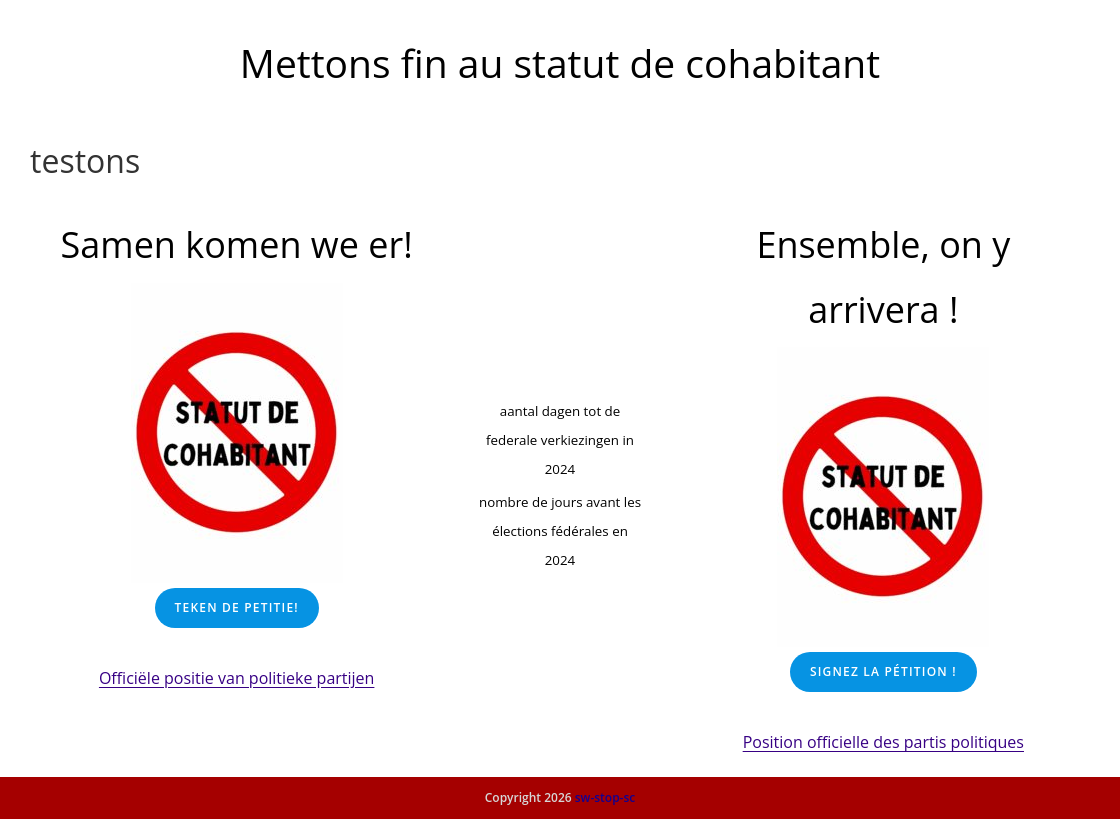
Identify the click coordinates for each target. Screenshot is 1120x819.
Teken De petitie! (237, 607)
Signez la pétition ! (883, 671)
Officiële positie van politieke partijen (236, 678)
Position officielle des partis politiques (883, 742)
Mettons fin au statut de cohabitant (560, 62)
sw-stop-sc (605, 797)
